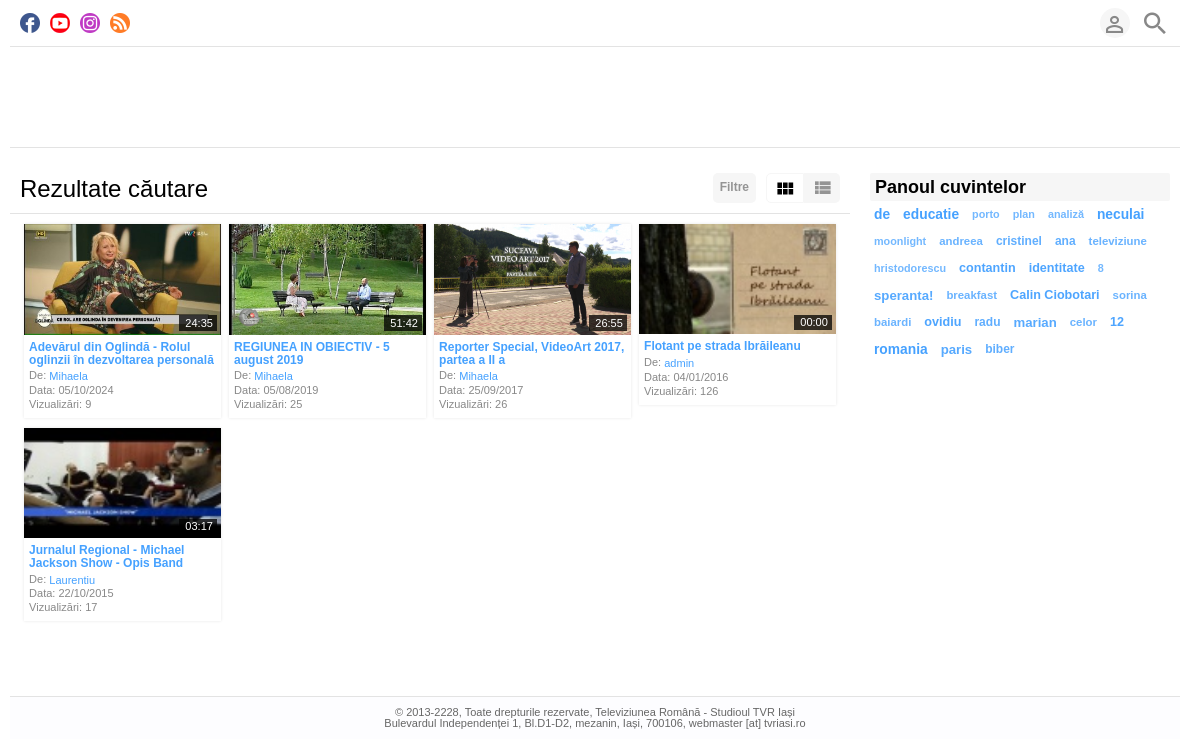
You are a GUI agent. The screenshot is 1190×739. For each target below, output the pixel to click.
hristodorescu (910, 268)
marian (1034, 322)
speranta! (903, 295)
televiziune (1118, 241)
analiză (1066, 214)
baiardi (892, 322)
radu (987, 322)
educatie (931, 214)
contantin (987, 268)
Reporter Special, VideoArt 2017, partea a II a (531, 353)
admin (679, 363)
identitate (1057, 268)
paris (957, 349)
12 (1117, 322)
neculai (1121, 214)
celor (1083, 322)
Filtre (734, 187)
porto (986, 214)
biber (999, 349)
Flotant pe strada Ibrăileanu (722, 346)
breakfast (971, 295)
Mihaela (68, 376)
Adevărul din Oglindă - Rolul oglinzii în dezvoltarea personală (121, 353)
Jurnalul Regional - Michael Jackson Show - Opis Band (106, 556)
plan (1024, 214)
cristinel (1019, 241)
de (882, 214)
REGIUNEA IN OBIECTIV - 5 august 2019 (312, 353)
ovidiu (942, 322)
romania (901, 349)
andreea (961, 241)
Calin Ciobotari (1055, 295)
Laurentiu (72, 579)
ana (1065, 241)
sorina (1130, 295)
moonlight (900, 241)
